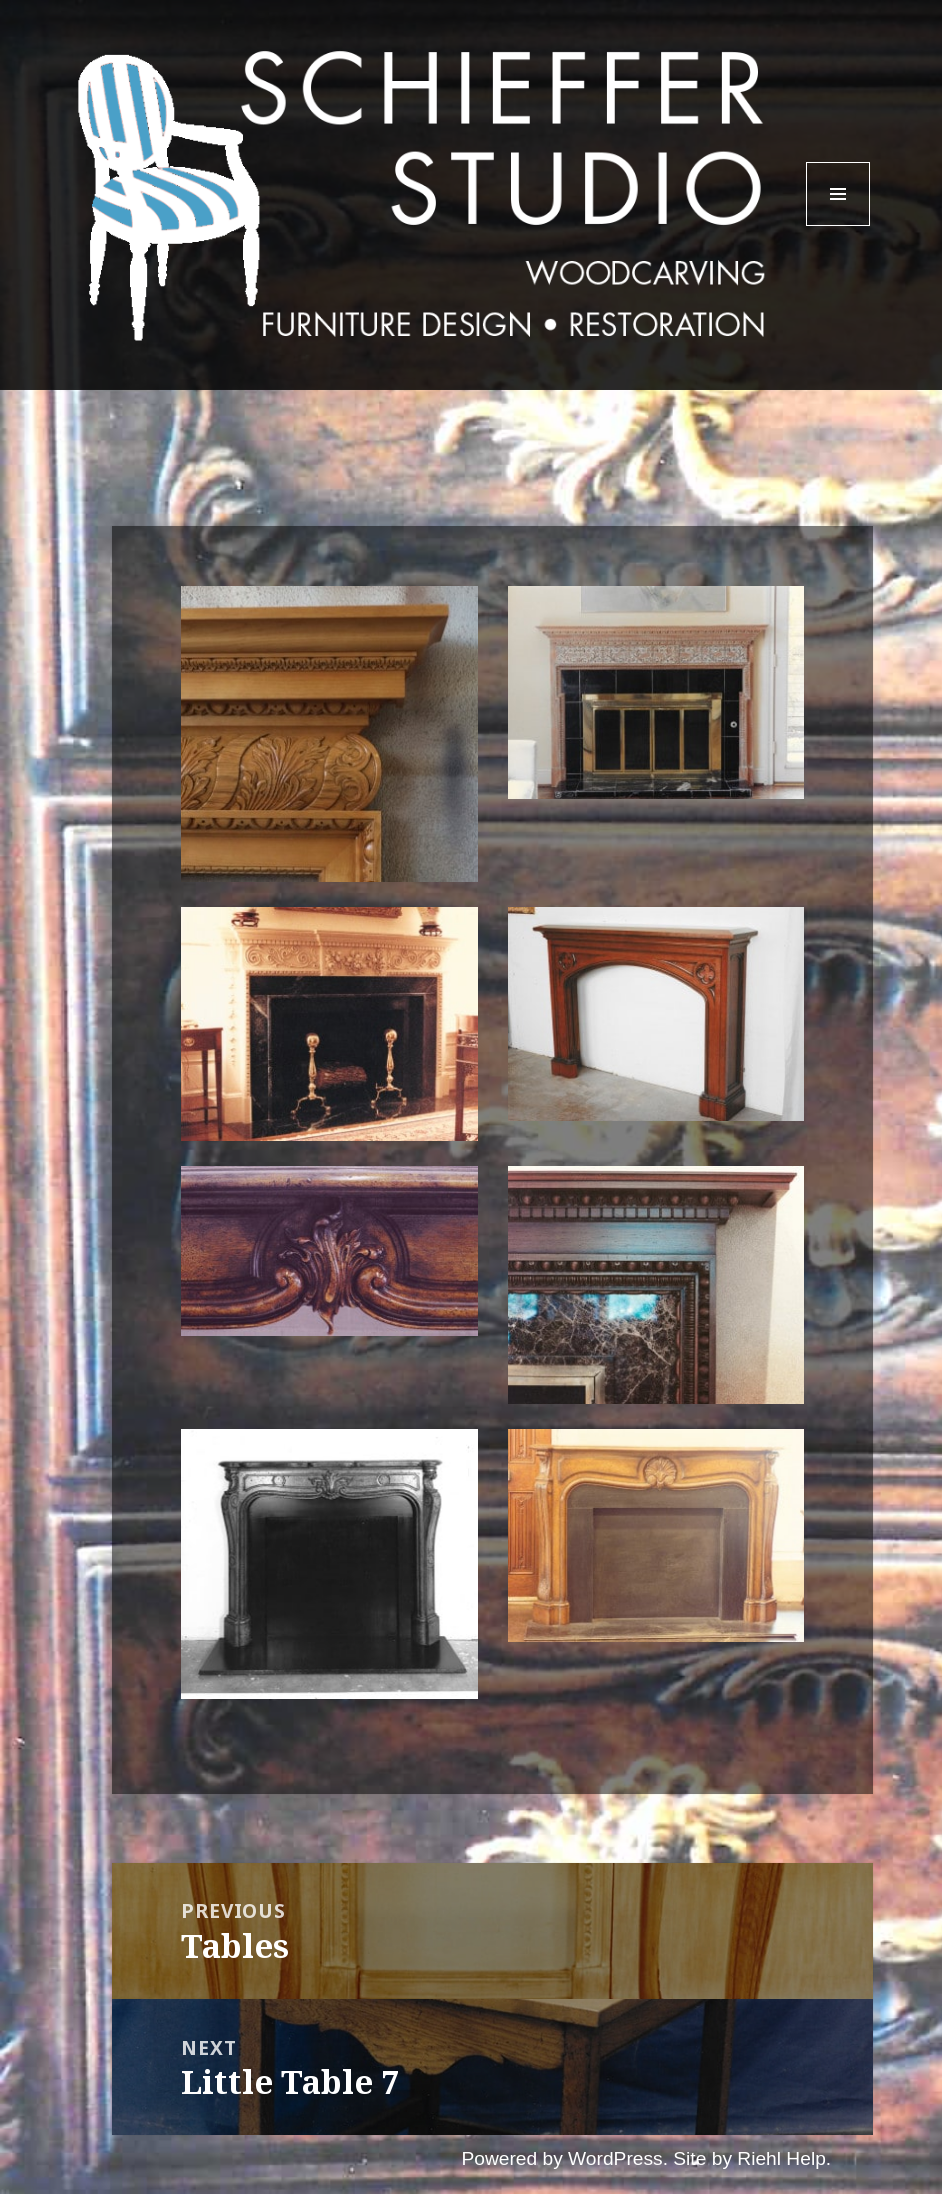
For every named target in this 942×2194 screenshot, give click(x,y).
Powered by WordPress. (564, 2158)
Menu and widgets (838, 225)
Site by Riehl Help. (752, 2158)
